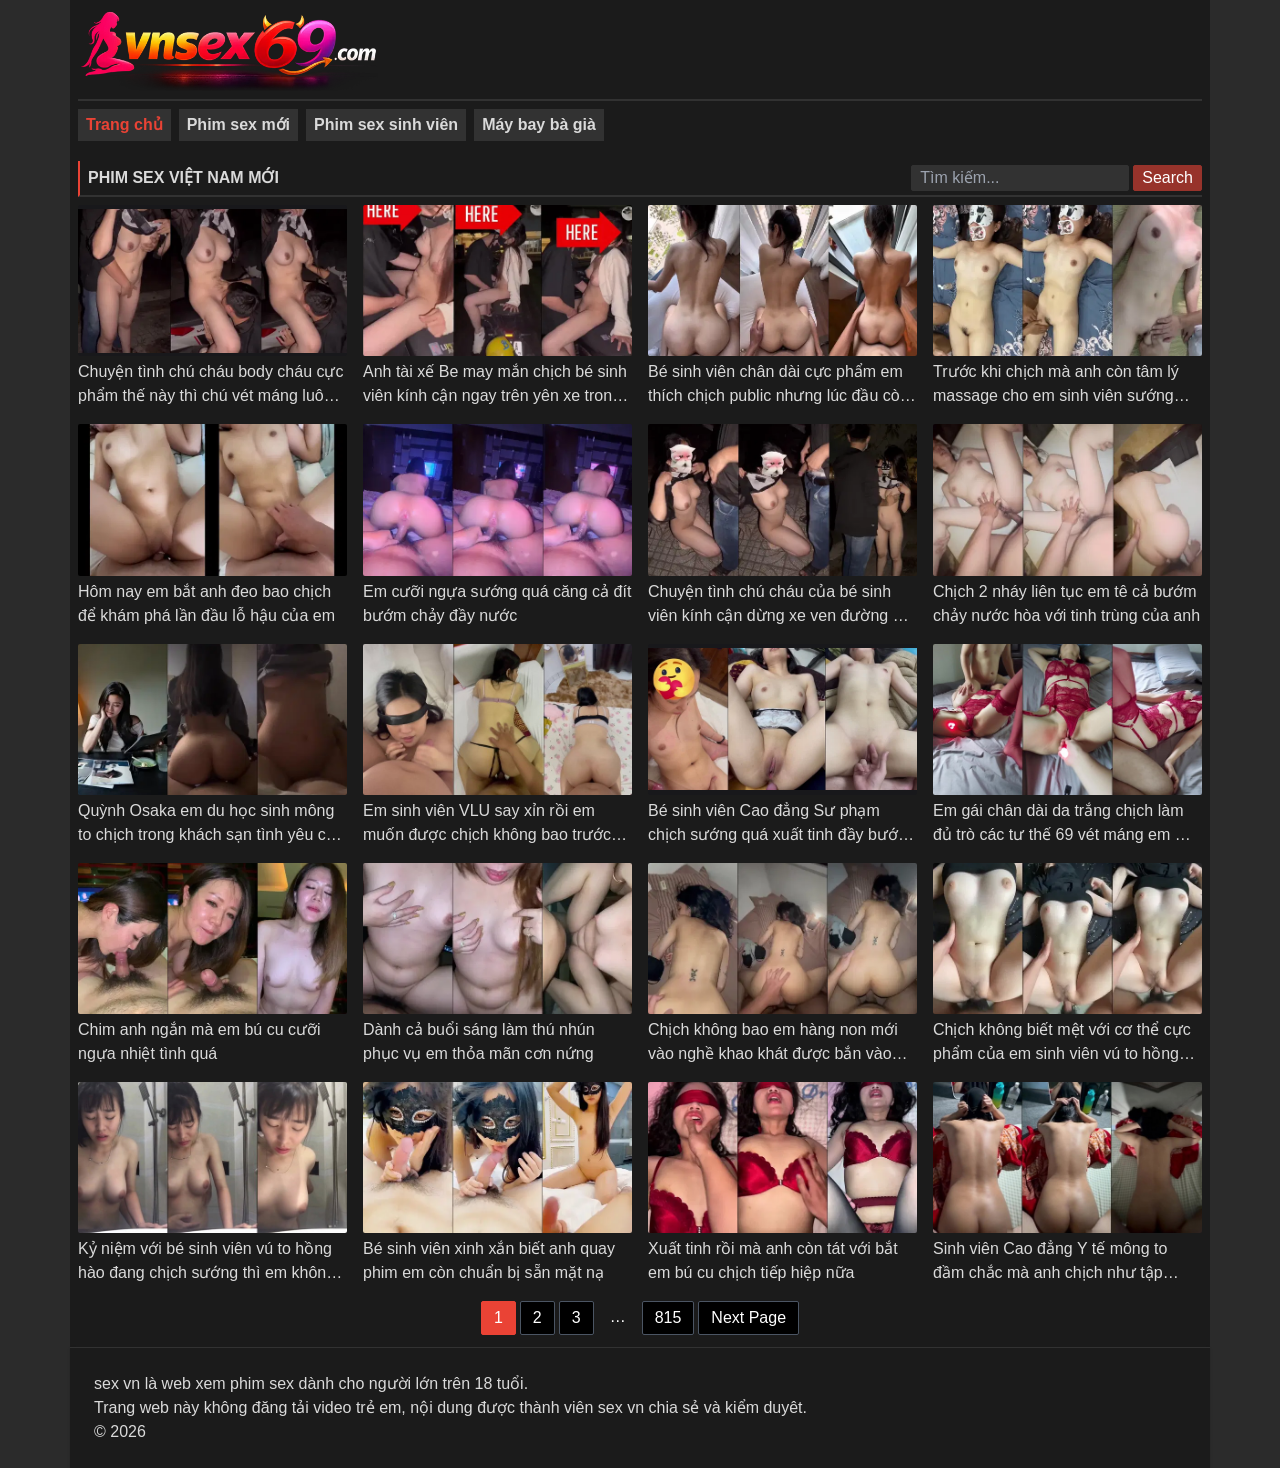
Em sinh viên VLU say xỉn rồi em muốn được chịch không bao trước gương (487, 834)
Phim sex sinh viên (386, 124)
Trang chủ (124, 124)
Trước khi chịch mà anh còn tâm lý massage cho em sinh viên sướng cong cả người (1056, 395)
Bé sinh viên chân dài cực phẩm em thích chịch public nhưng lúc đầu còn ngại (778, 395)
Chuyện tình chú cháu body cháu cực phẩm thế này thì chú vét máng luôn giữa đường (211, 395)
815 (668, 1317)
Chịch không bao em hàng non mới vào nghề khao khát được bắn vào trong (773, 1053)
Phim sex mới (238, 124)
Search (1167, 177)
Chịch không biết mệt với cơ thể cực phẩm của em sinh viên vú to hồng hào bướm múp (1062, 1053)
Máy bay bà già (539, 124)
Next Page (748, 1317)
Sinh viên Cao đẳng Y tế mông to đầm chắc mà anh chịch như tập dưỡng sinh (1050, 1272)
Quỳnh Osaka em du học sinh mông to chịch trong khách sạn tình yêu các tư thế (210, 834)
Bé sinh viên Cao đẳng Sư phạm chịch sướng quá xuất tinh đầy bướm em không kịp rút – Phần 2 (779, 834)
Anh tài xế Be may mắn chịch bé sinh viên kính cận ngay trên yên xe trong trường (495, 395)
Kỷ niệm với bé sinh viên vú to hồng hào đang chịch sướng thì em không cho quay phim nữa (206, 1272)
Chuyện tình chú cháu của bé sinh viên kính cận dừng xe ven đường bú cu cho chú (779, 615)
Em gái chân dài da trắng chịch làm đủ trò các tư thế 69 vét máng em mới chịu (1067, 834)
